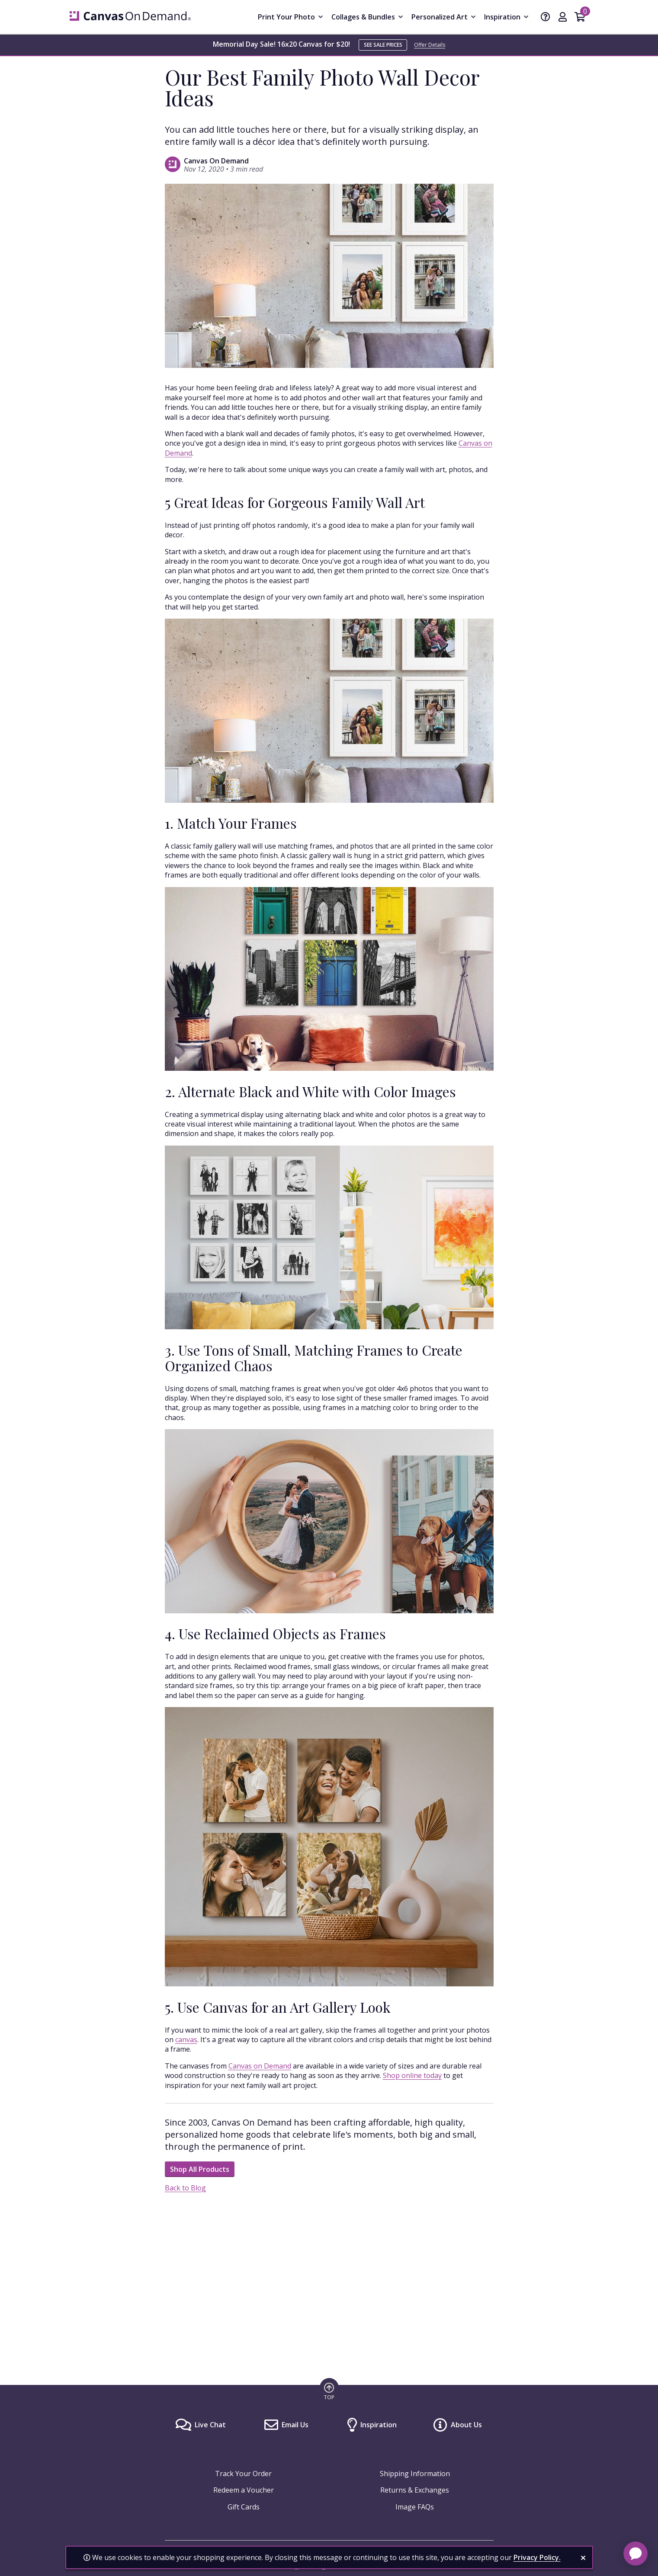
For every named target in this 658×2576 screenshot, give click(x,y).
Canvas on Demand (259, 2066)
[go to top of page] (329, 2391)
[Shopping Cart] (580, 17)
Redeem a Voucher (243, 2490)
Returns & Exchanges (414, 2490)
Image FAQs (414, 2507)
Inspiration (378, 2425)
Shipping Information (415, 2473)
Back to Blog (185, 2188)
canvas (186, 2039)
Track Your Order (243, 2473)
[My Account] (562, 17)
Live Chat (210, 2425)
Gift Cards (244, 2507)
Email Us (295, 2425)
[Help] (545, 17)
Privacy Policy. (537, 2557)
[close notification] (583, 2557)
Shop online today (412, 2075)
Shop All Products (199, 2169)
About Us (466, 2425)
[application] (635, 2553)
